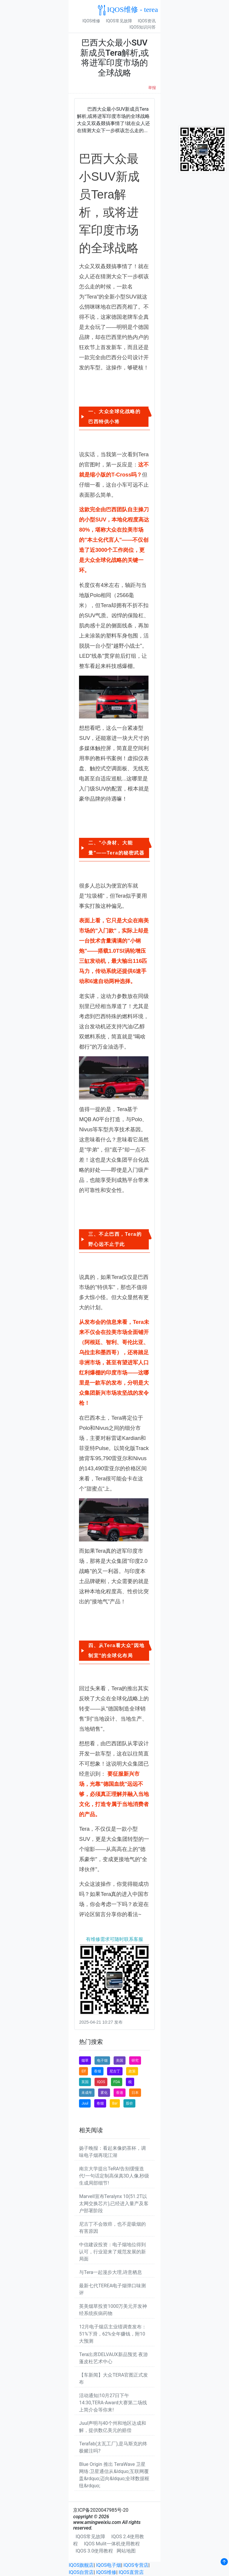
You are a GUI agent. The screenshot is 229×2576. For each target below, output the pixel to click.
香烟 (97, 2071)
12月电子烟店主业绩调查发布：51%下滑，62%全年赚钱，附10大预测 (112, 2334)
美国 (119, 2060)
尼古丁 (114, 2071)
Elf (83, 2071)
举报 (152, 87)
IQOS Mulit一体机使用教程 (112, 2544)
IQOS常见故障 (119, 20)
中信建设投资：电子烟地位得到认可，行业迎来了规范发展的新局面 (112, 2252)
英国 (85, 2082)
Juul (84, 2103)
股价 (129, 2103)
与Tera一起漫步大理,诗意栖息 (110, 2272)
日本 (135, 2093)
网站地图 (126, 2551)
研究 (135, 2060)
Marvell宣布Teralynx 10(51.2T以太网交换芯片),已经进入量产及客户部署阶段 (113, 2203)
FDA (116, 2082)
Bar (114, 2103)
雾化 (104, 2093)
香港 (119, 2093)
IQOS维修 (91, 20)
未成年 (86, 2093)
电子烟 (102, 2060)
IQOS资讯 (146, 20)
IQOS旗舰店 (81, 2565)
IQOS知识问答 (142, 27)
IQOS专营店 (135, 2565)
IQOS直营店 (131, 2572)
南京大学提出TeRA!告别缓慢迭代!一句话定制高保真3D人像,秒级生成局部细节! (114, 2176)
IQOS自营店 (81, 2572)
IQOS (101, 2082)
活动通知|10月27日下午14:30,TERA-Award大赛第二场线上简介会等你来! (113, 2403)
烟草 (85, 2060)
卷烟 (100, 2103)
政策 (132, 2071)
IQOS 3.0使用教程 (94, 2551)
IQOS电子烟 (108, 2565)
